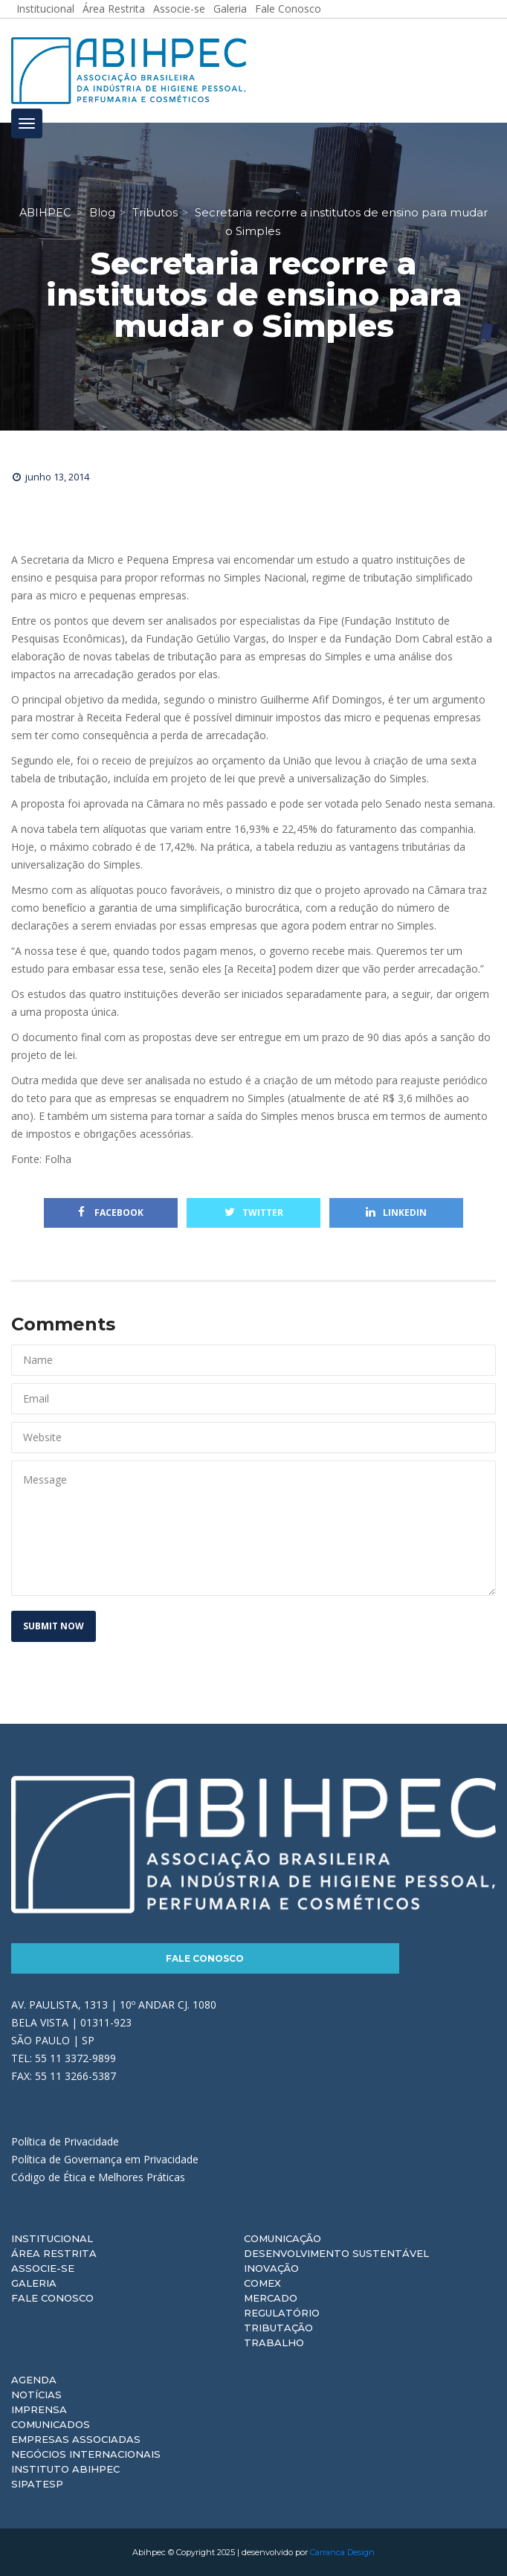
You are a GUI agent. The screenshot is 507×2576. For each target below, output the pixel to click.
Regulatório (282, 2313)
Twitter (254, 1212)
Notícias (36, 2394)
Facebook (110, 1212)
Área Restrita (54, 2253)
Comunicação (282, 2238)
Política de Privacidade (65, 2141)
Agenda (33, 2380)
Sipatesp (37, 2484)
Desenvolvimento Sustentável (336, 2253)
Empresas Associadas (76, 2439)
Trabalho (274, 2342)
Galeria (33, 2283)
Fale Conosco (205, 1958)
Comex (262, 2283)
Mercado (270, 2298)
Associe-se (42, 2268)
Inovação (271, 2268)
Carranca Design (342, 2552)
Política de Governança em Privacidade (104, 2159)
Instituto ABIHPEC (65, 2469)
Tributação (278, 2328)
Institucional (52, 2238)
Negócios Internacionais (86, 2454)
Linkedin (396, 1212)
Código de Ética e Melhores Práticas (98, 2177)
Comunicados (50, 2424)
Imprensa (39, 2409)
